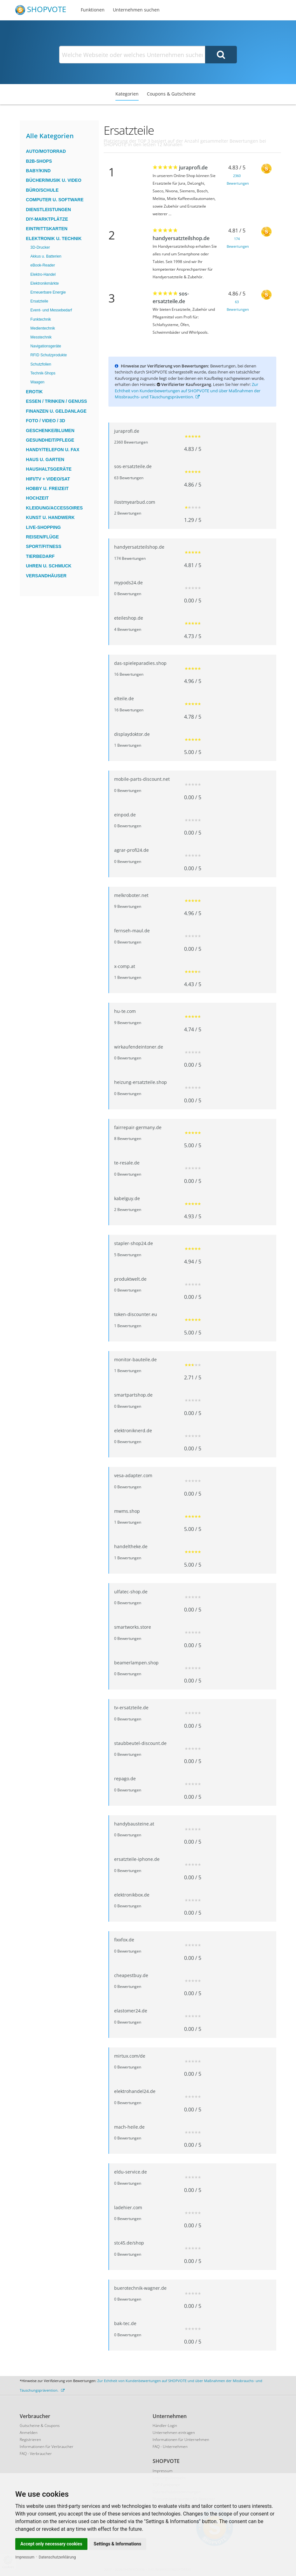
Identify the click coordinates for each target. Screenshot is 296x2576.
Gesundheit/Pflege (50, 440)
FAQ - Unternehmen (170, 2446)
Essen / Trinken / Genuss (56, 401)
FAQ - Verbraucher (36, 2453)
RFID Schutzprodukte (49, 355)
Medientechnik (43, 328)
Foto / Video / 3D (45, 420)
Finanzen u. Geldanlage (56, 411)
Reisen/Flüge (42, 536)
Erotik (34, 391)
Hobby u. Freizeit (47, 488)
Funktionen (93, 10)
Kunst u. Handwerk (50, 517)
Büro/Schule (42, 190)
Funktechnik (41, 319)
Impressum (24, 2557)
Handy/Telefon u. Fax (52, 449)
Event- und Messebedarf (51, 310)
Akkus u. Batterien (46, 256)
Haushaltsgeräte (49, 469)
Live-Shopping (43, 527)
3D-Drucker (40, 247)
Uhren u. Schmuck (49, 565)
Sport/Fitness (43, 546)
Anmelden (29, 2432)
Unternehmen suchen (136, 10)
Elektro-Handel (43, 274)
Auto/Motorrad (46, 151)
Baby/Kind (38, 170)
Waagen (38, 382)
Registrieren (30, 2439)
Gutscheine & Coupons (40, 2425)
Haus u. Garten (45, 459)
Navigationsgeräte (46, 346)
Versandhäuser (46, 575)
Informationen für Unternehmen (181, 2439)
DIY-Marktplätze (47, 219)
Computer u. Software (55, 199)
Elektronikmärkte (45, 283)
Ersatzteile (39, 301)
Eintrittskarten (47, 228)
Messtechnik (41, 337)
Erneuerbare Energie (48, 292)
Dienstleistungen (48, 209)
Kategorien (127, 94)
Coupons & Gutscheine (171, 94)
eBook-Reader (43, 265)
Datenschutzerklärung (57, 2557)
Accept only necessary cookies (51, 2543)
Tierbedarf (40, 556)
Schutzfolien (41, 364)
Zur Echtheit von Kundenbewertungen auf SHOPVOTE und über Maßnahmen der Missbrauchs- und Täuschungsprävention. (187, 390)
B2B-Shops (39, 161)
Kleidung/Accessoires (54, 507)
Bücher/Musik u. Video (53, 180)
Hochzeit (37, 498)
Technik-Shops (43, 373)
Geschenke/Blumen (50, 430)
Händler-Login (165, 2425)
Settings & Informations (117, 2543)
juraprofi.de (193, 167)
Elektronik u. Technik (54, 238)
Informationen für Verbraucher (46, 2446)
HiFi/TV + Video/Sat (48, 478)
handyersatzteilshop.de (181, 238)
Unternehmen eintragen (174, 2432)
